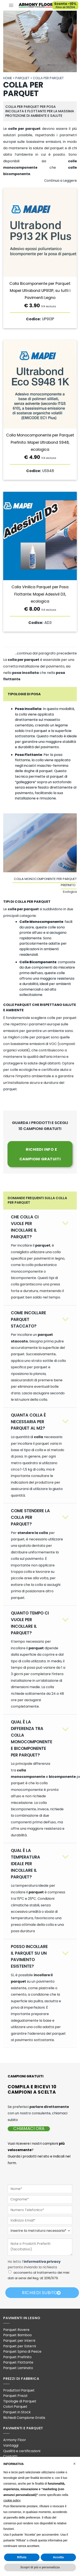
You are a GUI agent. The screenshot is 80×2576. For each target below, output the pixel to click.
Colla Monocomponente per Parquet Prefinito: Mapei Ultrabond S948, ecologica (40, 442)
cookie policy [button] (11, 2500)
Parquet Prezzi (15, 2395)
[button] (74, 2463)
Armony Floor (14, 2439)
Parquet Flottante (18, 2362)
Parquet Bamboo (17, 2335)
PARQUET (22, 78)
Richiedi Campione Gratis (24, 2417)
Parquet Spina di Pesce (22, 2351)
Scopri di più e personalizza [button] (40, 2567)
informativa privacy (42, 2261)
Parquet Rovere (16, 2329)
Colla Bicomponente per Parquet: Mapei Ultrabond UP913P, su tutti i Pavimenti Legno (40, 290)
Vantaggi (10, 2445)
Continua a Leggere (60, 180)
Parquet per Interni (19, 2340)
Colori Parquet (15, 2406)
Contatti (10, 2456)
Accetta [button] (58, 2557)
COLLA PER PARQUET (48, 78)
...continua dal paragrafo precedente (46, 653)
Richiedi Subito (41, 2293)
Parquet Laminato (18, 2367)
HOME (7, 78)
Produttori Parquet (19, 2390)
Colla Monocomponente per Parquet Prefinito (45, 882)
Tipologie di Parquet (19, 2401)
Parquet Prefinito (17, 2357)
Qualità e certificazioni (21, 2451)
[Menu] (11, 5)
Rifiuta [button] (21, 2557)
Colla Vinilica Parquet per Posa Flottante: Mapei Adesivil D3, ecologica (40, 594)
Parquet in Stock (17, 2412)
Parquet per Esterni (19, 2346)
